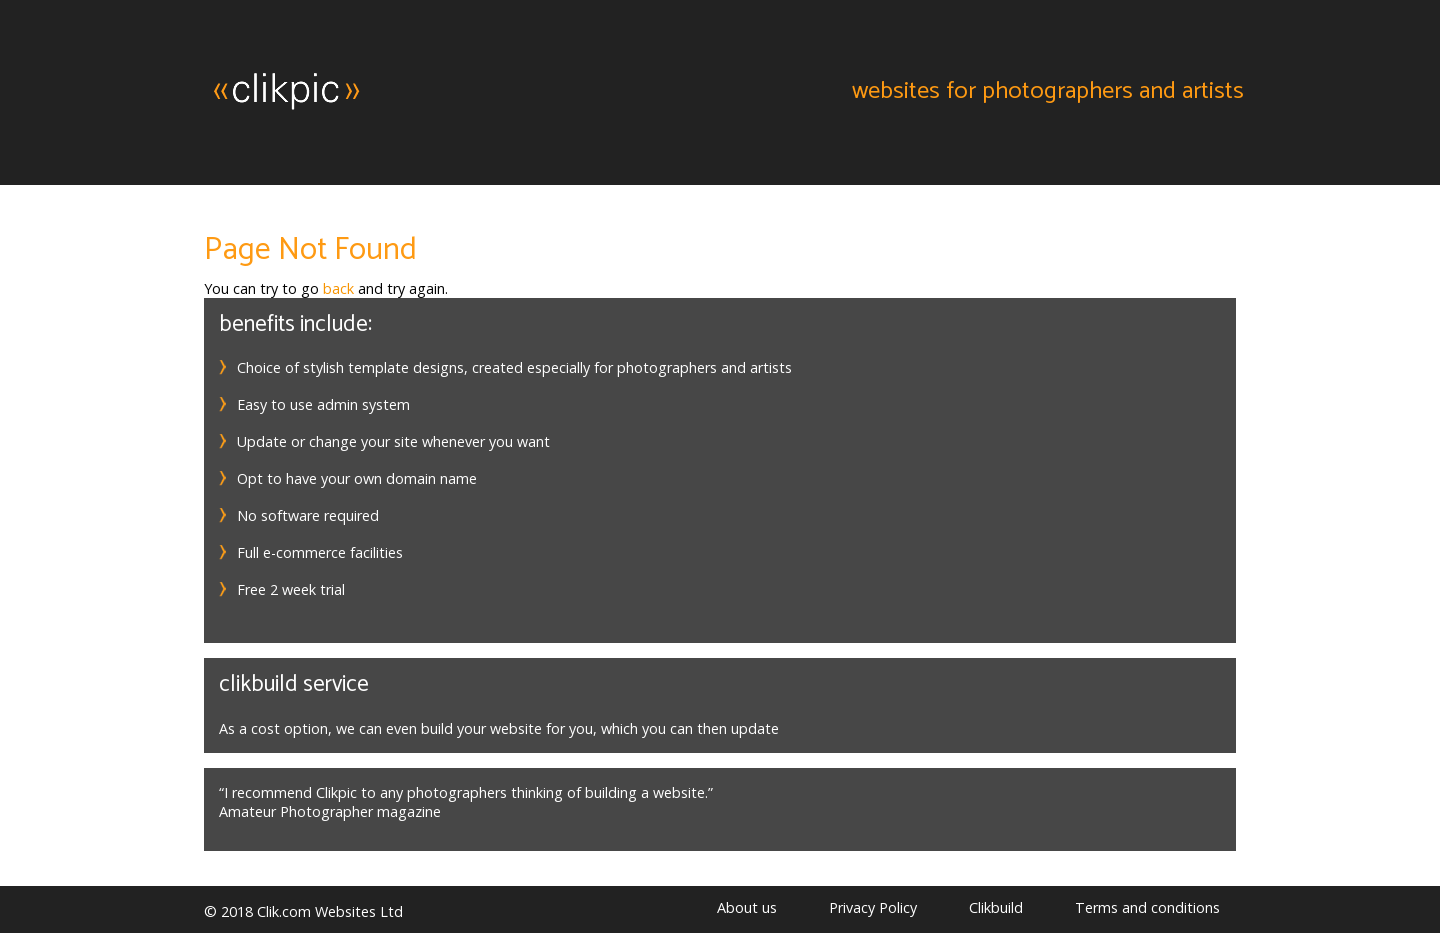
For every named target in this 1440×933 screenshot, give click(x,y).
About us (747, 907)
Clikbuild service (294, 684)
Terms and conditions (1147, 907)
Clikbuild (996, 907)
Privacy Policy (873, 907)
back (338, 288)
